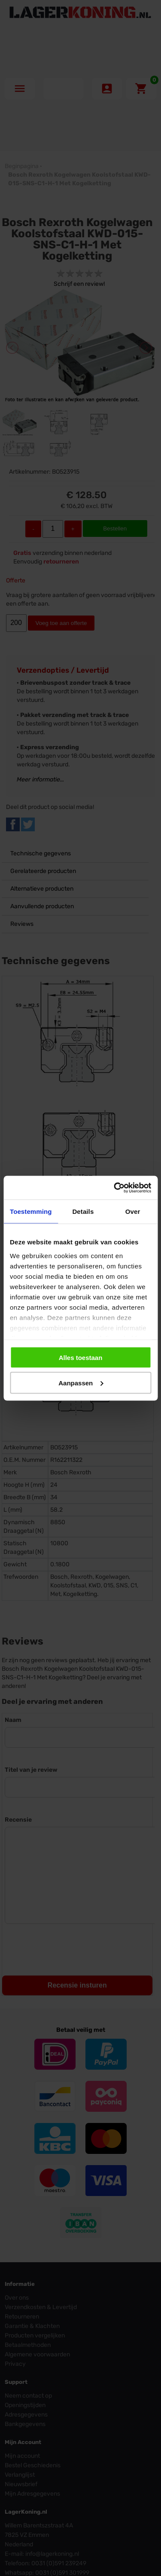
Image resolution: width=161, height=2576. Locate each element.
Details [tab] (83, 1211)
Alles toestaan (81, 1357)
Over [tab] (132, 1211)
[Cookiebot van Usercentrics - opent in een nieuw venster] (114, 1187)
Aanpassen (80, 1382)
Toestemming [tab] (31, 1211)
